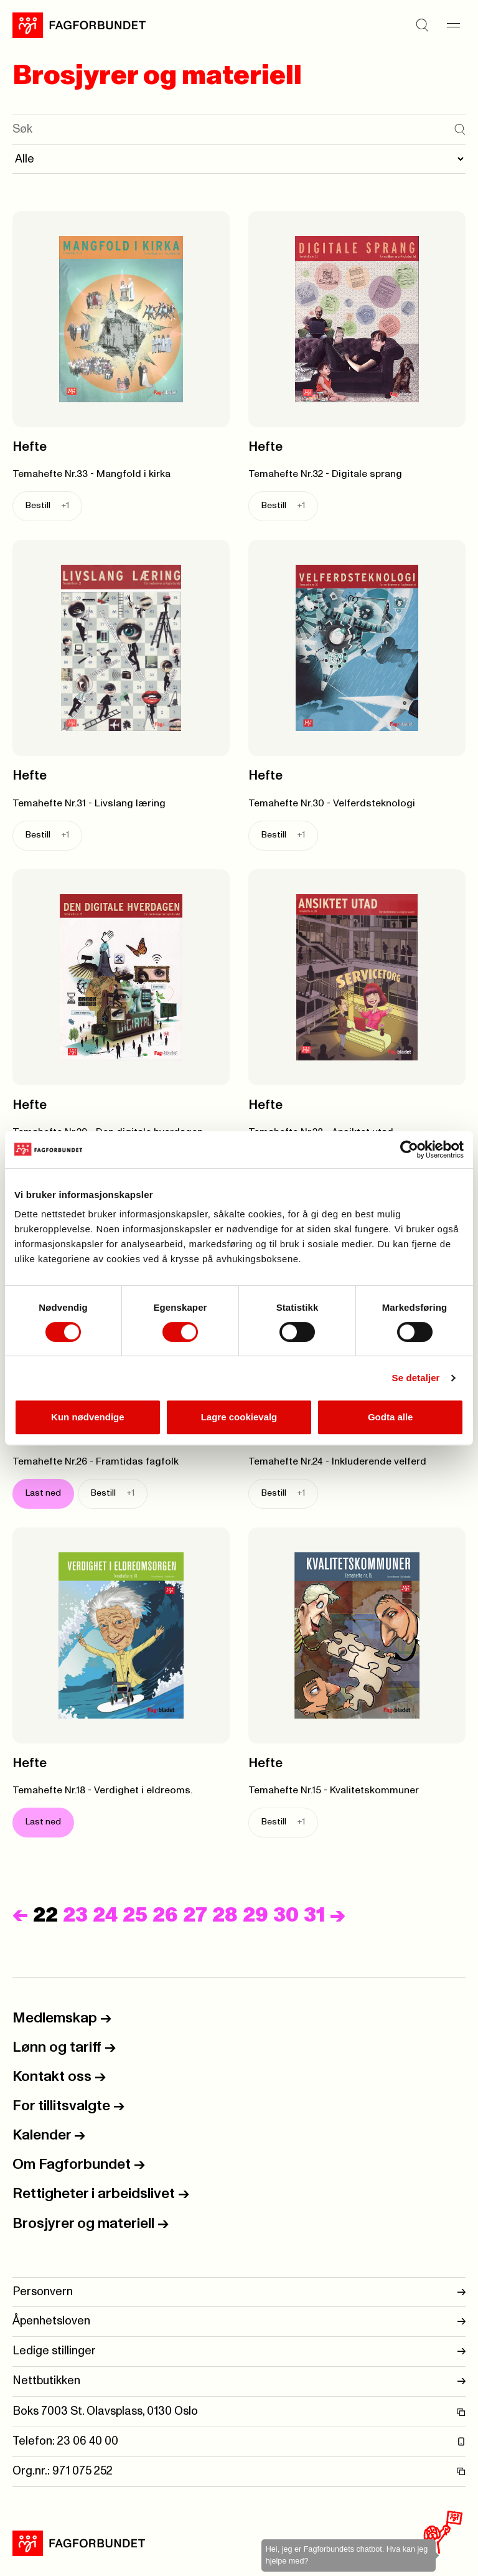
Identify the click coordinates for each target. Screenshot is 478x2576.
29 (255, 1915)
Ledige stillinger (239, 2351)
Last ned (43, 1493)
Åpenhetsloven (239, 2322)
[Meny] (453, 24)
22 (45, 1915)
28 (225, 1915)
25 (135, 1915)
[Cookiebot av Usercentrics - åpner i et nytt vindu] (409, 1149)
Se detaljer (416, 1377)
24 (105, 1915)
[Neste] (337, 1915)
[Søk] (422, 24)
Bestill (47, 506)
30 (286, 1915)
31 (314, 1915)
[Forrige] (20, 1915)
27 (195, 1915)
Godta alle (390, 1417)
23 (75, 1915)
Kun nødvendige (87, 1417)
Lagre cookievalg (239, 1417)
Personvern (239, 2292)
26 (165, 1915)
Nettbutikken (239, 2381)
